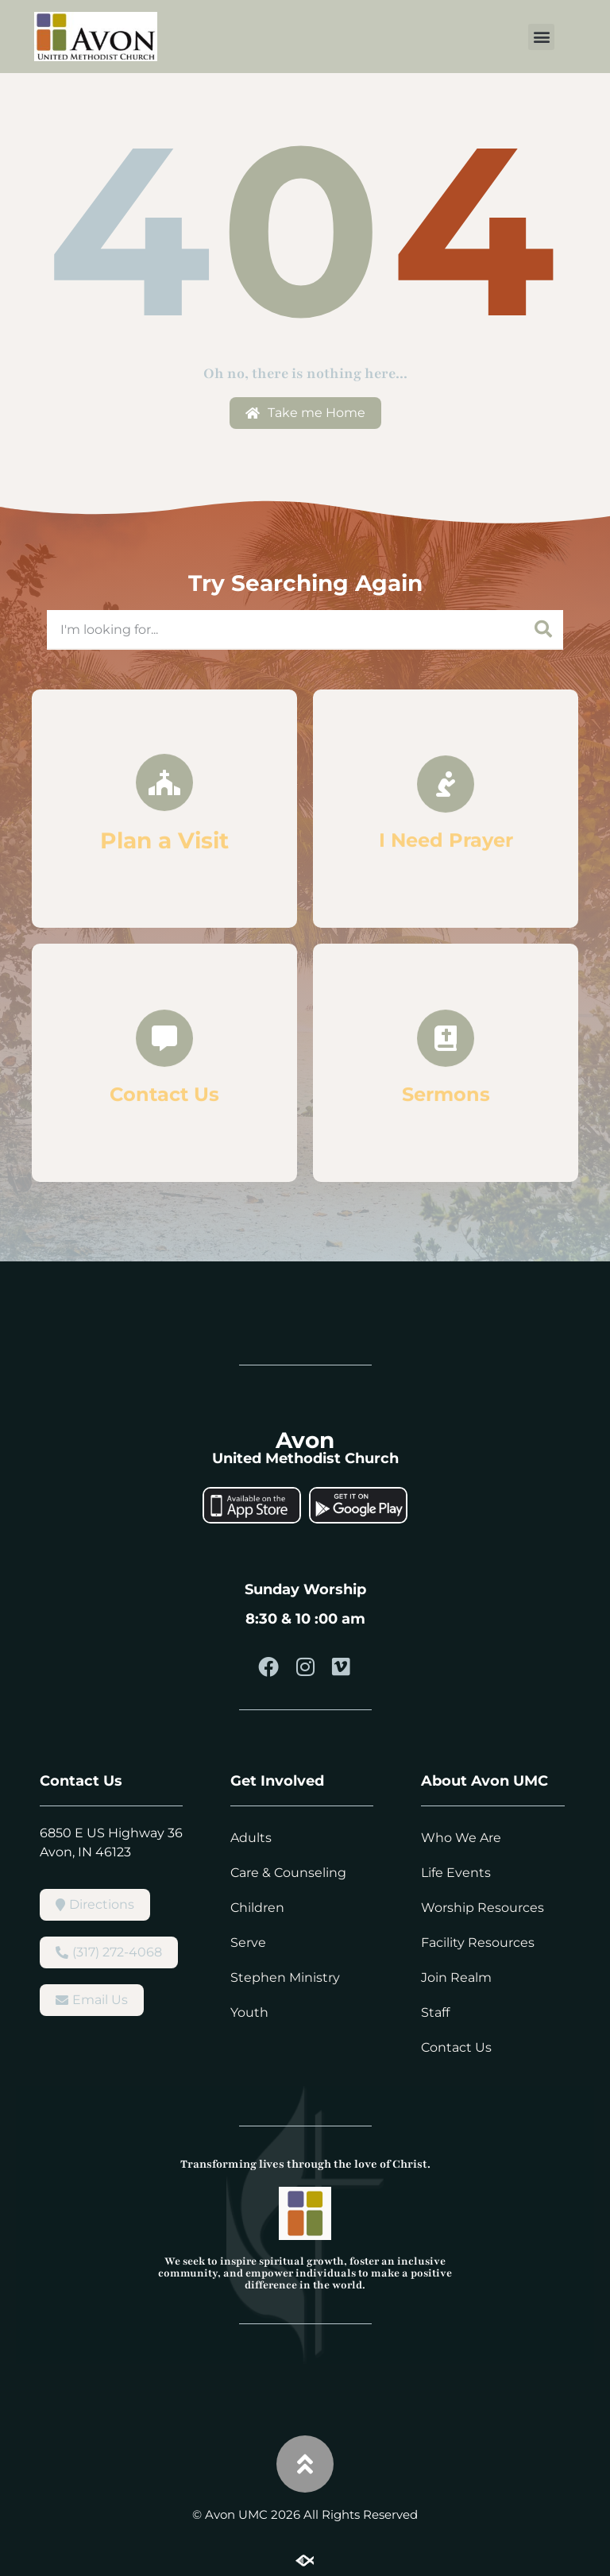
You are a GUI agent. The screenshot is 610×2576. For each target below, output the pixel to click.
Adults (251, 1837)
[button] (541, 37)
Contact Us (456, 2047)
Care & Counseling (288, 1872)
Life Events (456, 1872)
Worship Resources (482, 1907)
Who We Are (461, 1837)
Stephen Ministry (285, 1977)
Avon (305, 1440)
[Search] (543, 629)
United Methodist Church (305, 1458)
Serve (248, 1942)
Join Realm (456, 1977)
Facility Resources (478, 1942)
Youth (249, 2012)
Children (257, 1907)
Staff (435, 2012)
